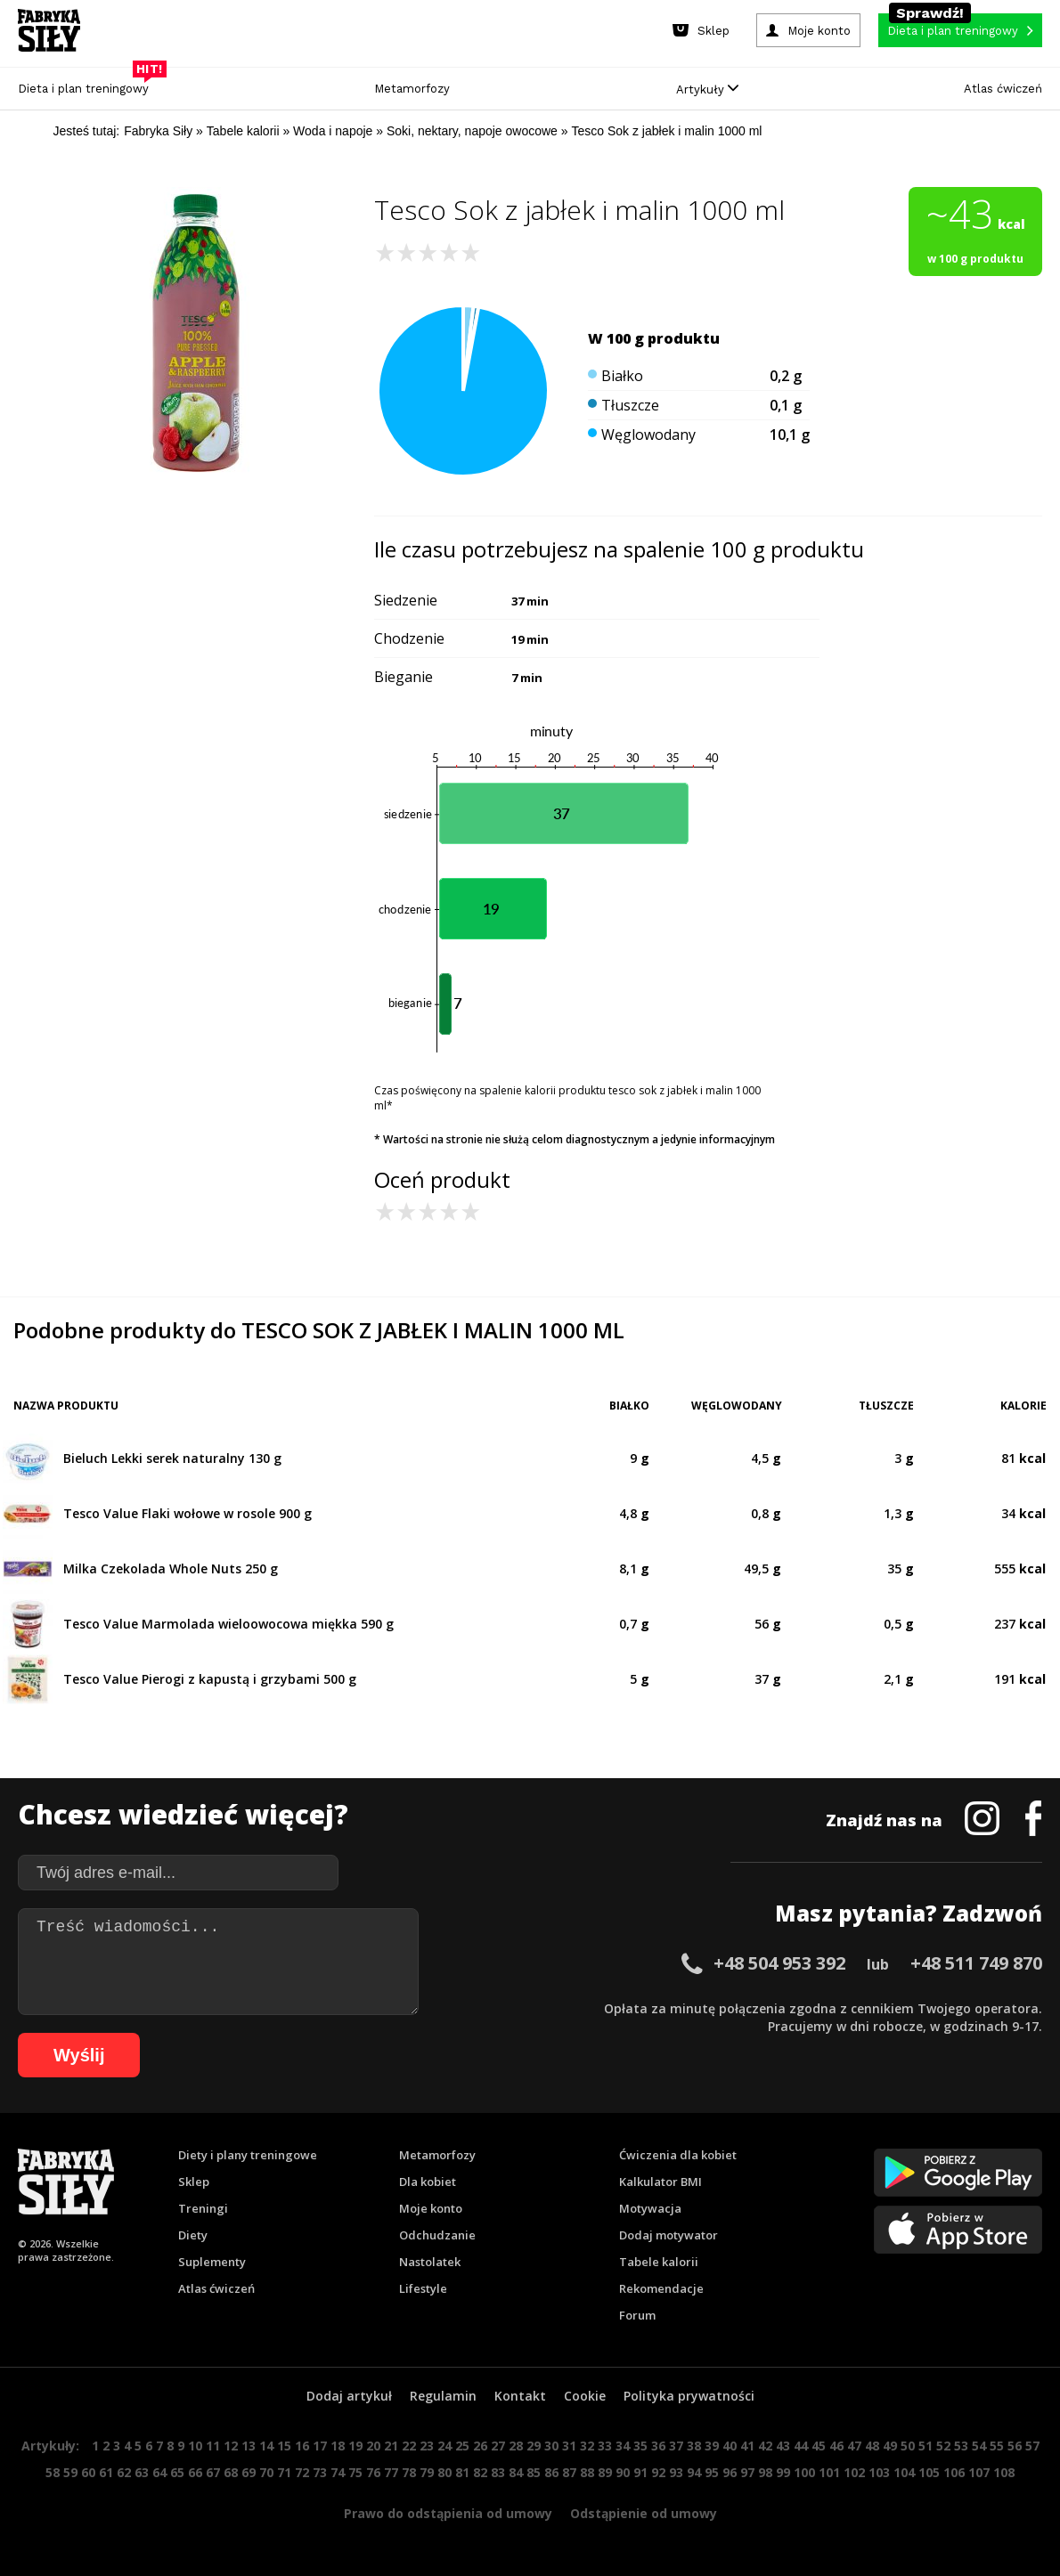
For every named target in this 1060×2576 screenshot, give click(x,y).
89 (605, 2472)
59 (70, 2472)
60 (88, 2472)
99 (783, 2472)
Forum (637, 2315)
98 (765, 2472)
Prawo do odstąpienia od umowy (448, 2513)
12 (231, 2445)
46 (836, 2445)
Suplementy (212, 2262)
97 (747, 2472)
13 (248, 2445)
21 (391, 2445)
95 (712, 2472)
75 (355, 2472)
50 (908, 2445)
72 (302, 2472)
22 (409, 2445)
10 (195, 2445)
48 (872, 2445)
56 (1014, 2445)
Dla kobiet (427, 2182)
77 (391, 2472)
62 (124, 2472)
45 (818, 2445)
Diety (193, 2235)
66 (195, 2472)
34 (623, 2445)
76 (373, 2472)
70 (266, 2472)
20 (373, 2445)
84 (516, 2472)
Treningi (203, 2208)
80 (444, 2472)
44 (801, 2445)
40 (729, 2445)
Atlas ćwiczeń (1003, 88)
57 (1032, 2445)
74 (337, 2472)
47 (854, 2445)
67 (213, 2472)
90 (623, 2472)
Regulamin (443, 2395)
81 (462, 2472)
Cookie (585, 2395)
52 (943, 2445)
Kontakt (520, 2395)
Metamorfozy (412, 88)
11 (213, 2445)
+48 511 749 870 (976, 1963)
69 (248, 2472)
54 (979, 2445)
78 (409, 2472)
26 (480, 2445)
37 (676, 2445)
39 (712, 2445)
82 (480, 2472)
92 (658, 2472)
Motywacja (650, 2208)
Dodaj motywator (668, 2235)
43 (783, 2445)
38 (694, 2445)
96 (729, 2472)
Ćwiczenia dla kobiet (678, 2155)
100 (804, 2472)
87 (569, 2472)
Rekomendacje (661, 2288)
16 (302, 2445)
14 (266, 2445)
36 (658, 2445)
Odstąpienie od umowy (643, 2513)
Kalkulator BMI (660, 2182)
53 (961, 2445)
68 (231, 2472)
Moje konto (430, 2208)
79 (427, 2472)
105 (929, 2472)
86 (551, 2472)
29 (533, 2445)
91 (640, 2472)
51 (925, 2445)
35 (640, 2445)
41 (747, 2445)
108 (1004, 2472)
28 (516, 2445)
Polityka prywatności (689, 2395)
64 (159, 2472)
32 (587, 2445)
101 (829, 2472)
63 (142, 2472)
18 (337, 2445)
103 (879, 2472)
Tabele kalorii (658, 2262)
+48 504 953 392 (779, 1963)
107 (979, 2472)
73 (320, 2472)
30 (551, 2445)
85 (533, 2472)
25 (462, 2445)
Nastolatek (430, 2262)
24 (444, 2445)
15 (284, 2445)
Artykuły (707, 89)
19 (355, 2445)
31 (569, 2445)
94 (694, 2472)
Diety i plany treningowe (247, 2155)
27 (498, 2445)
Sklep (193, 2182)
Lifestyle (423, 2288)
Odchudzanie (437, 2235)
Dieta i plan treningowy (88, 84)
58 (52, 2472)
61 (106, 2472)
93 (676, 2472)
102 (854, 2472)
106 (954, 2472)
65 (177, 2472)
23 (427, 2445)
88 (587, 2472)
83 (498, 2472)
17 (320, 2445)
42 (765, 2445)
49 (890, 2445)
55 (997, 2445)
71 (284, 2472)
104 (904, 2472)
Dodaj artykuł (349, 2395)
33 (605, 2445)
